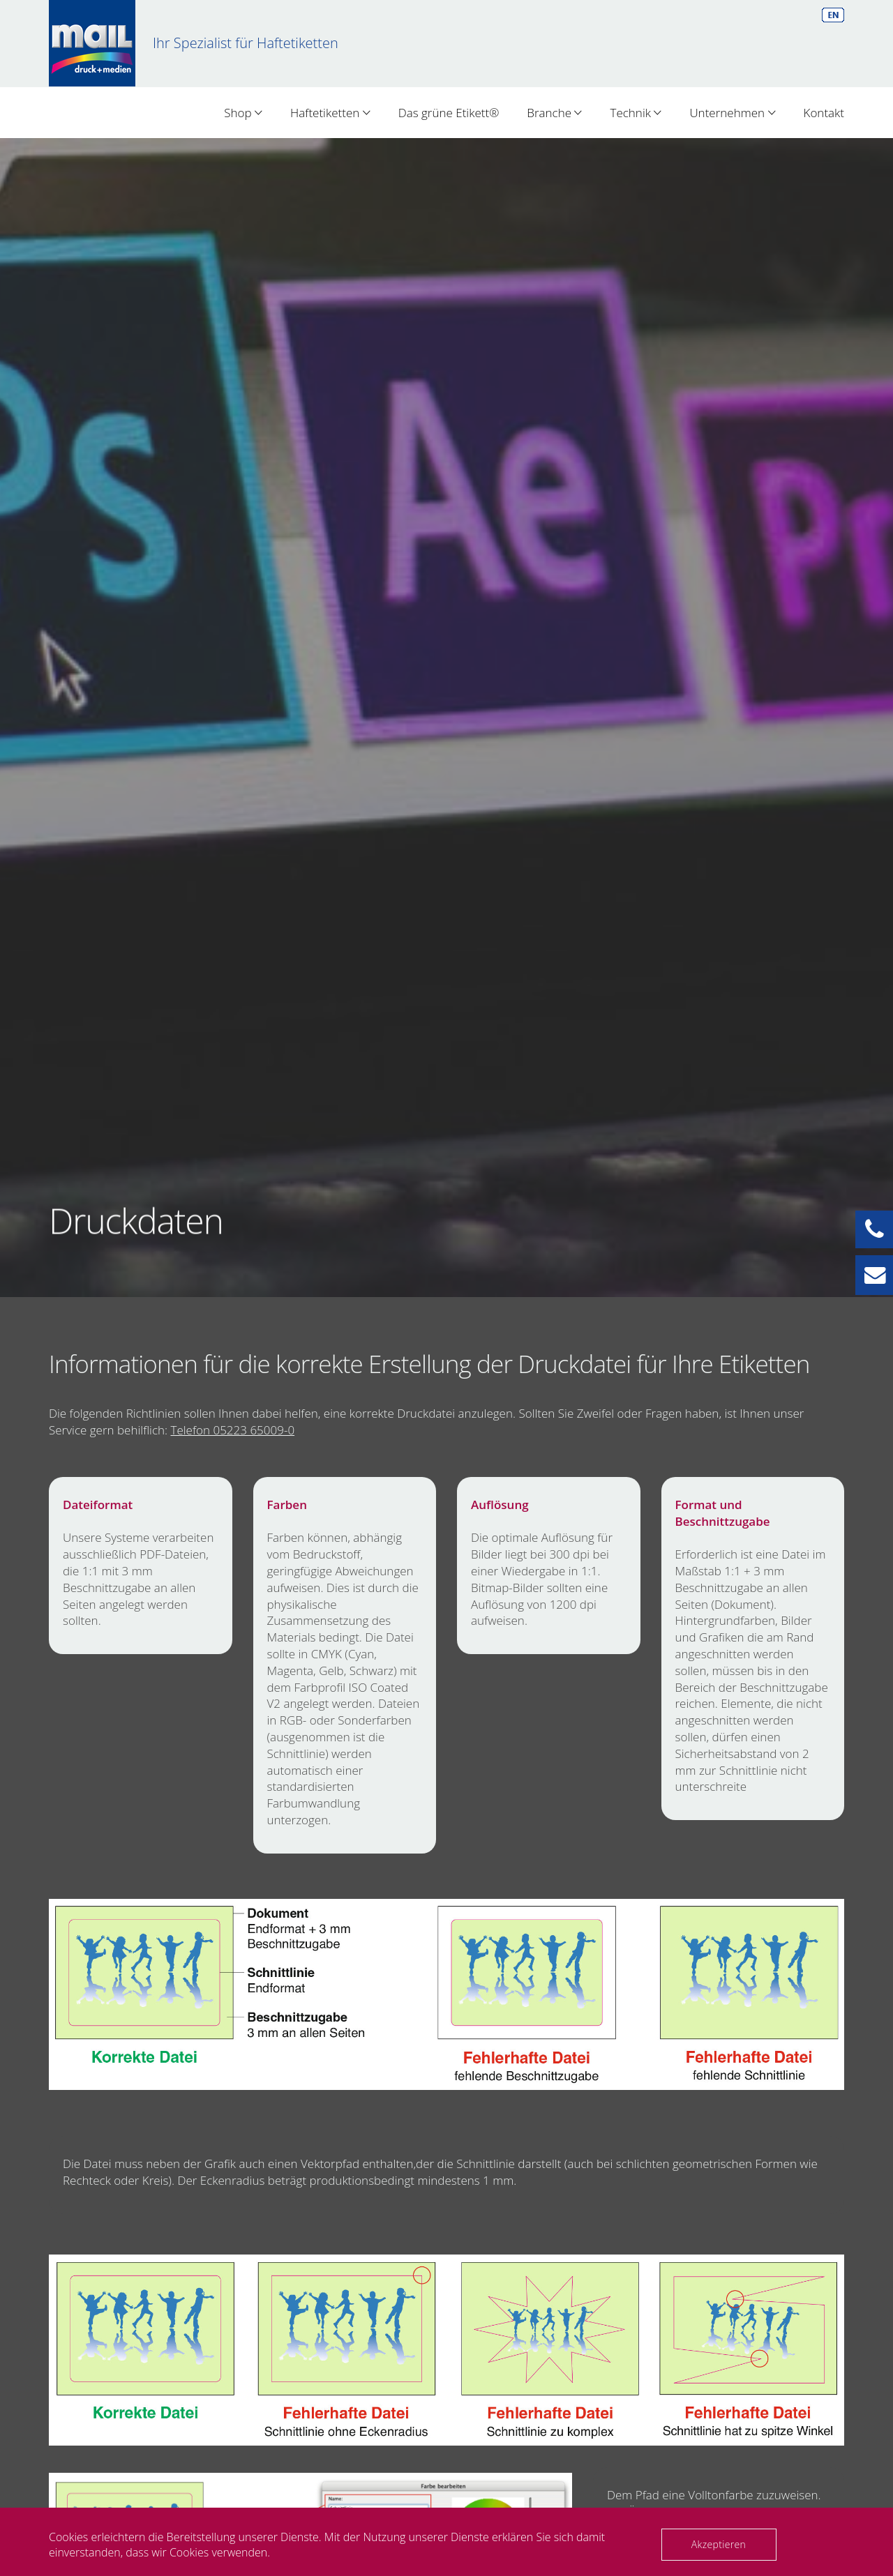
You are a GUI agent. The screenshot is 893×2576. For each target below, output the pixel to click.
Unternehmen (732, 113)
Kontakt (824, 113)
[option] (446, 717)
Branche (554, 113)
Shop (243, 113)
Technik (635, 113)
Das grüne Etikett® (449, 113)
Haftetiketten (330, 113)
